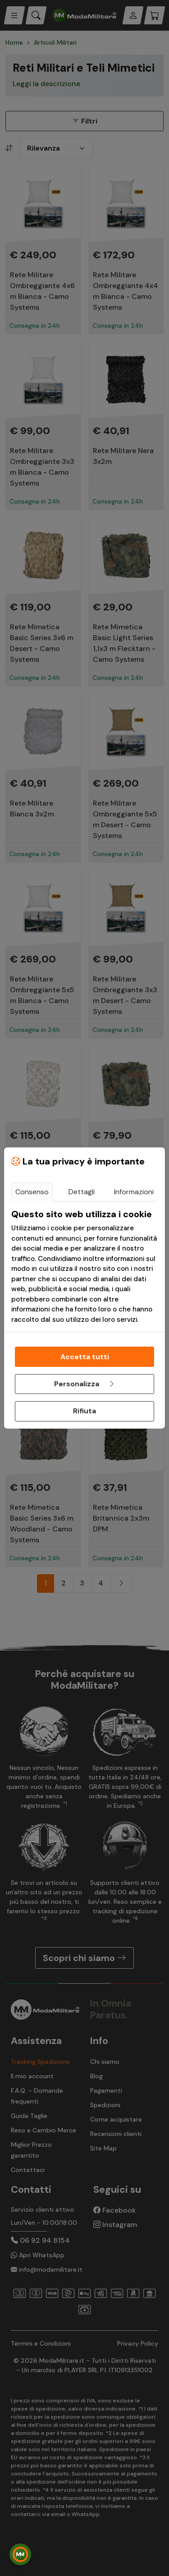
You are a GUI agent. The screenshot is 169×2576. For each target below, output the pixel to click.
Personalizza (84, 1384)
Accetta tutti (84, 1356)
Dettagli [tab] (82, 1191)
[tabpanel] (84, 1267)
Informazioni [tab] (134, 1191)
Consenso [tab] (32, 1191)
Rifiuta (84, 1411)
